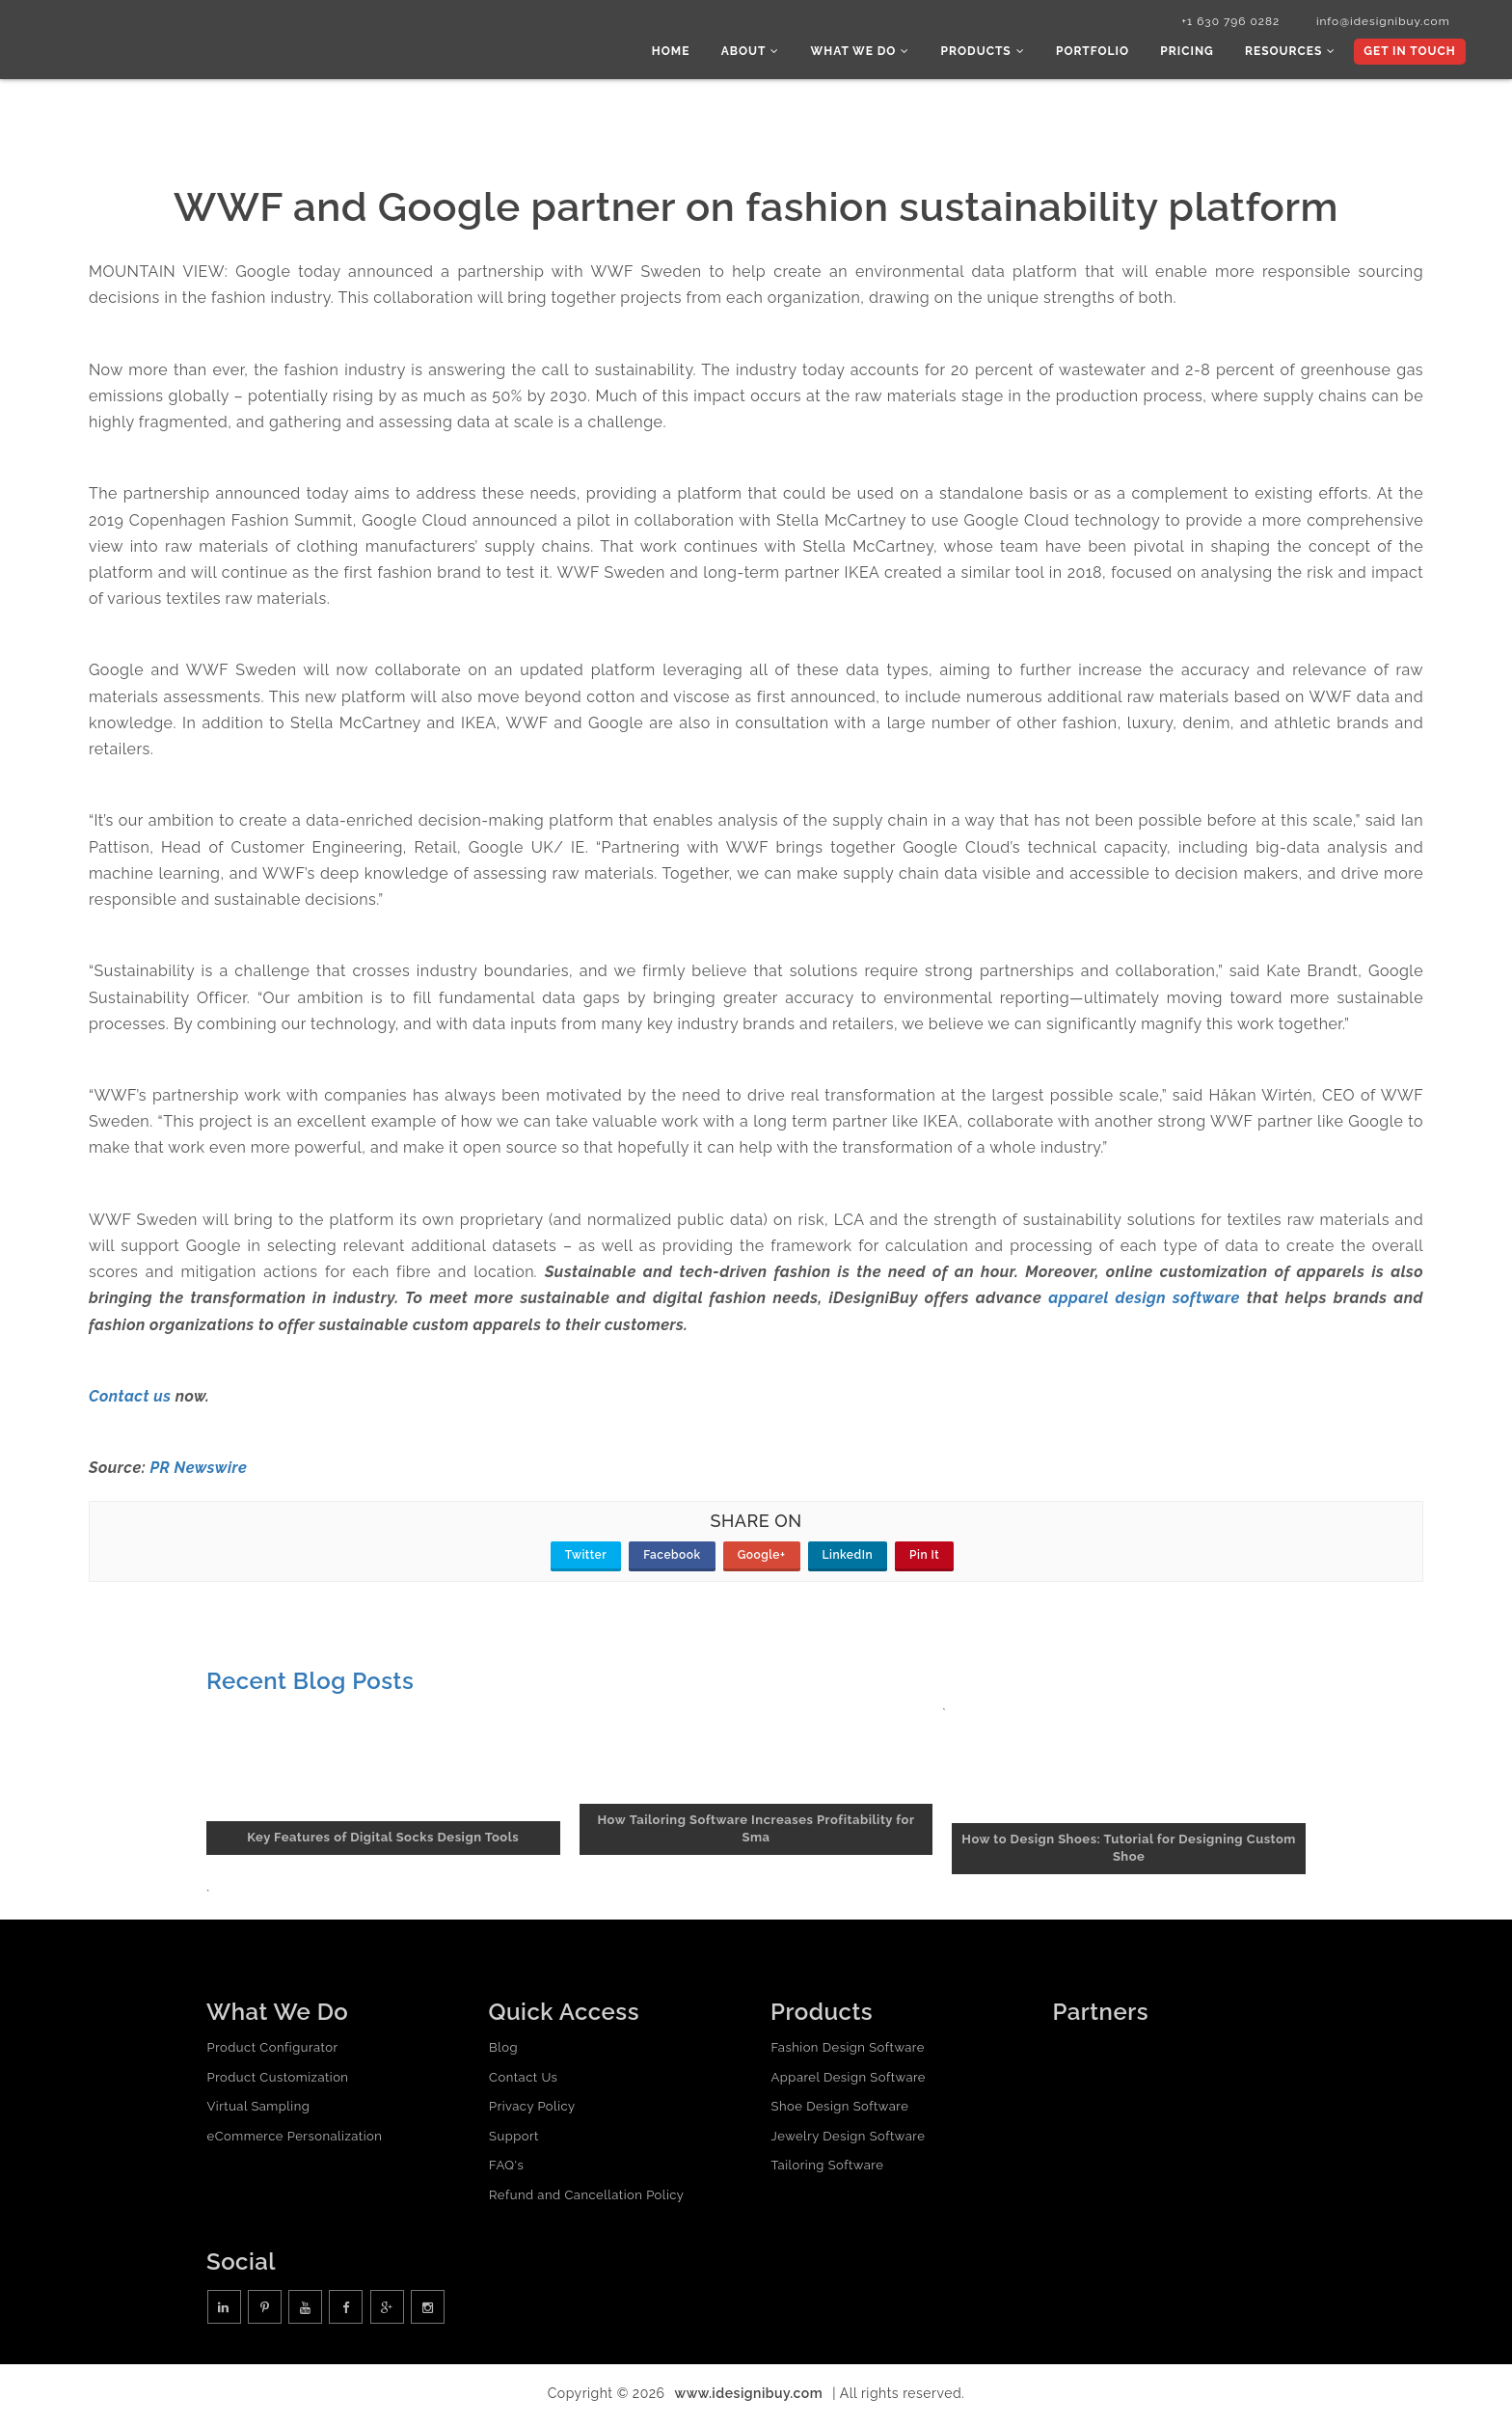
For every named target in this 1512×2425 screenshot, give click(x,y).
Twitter (586, 1558)
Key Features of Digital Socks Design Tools (383, 1840)
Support (514, 2138)
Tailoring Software (826, 2168)
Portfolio (1099, 53)
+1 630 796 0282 (1221, 22)
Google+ (762, 1558)
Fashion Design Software (847, 2049)
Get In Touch (1408, 53)
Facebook (671, 1558)
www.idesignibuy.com (749, 2396)
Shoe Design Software (839, 2109)
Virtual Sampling (258, 2109)
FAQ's (506, 2168)
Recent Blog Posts (310, 1684)
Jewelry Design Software (847, 2138)
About (763, 53)
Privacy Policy (532, 2109)
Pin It (924, 1558)
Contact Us (523, 2079)
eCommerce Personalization (294, 2138)
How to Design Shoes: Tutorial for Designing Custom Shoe (1128, 1850)
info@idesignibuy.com (1377, 22)
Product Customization (277, 2079)
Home (685, 53)
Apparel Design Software (847, 2079)
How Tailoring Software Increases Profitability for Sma (756, 1830)
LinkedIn (848, 1558)
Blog (503, 2049)
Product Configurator (272, 2049)
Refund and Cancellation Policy (586, 2197)
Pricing (1191, 53)
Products (991, 53)
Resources (1292, 53)
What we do (871, 53)
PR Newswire (198, 1470)
